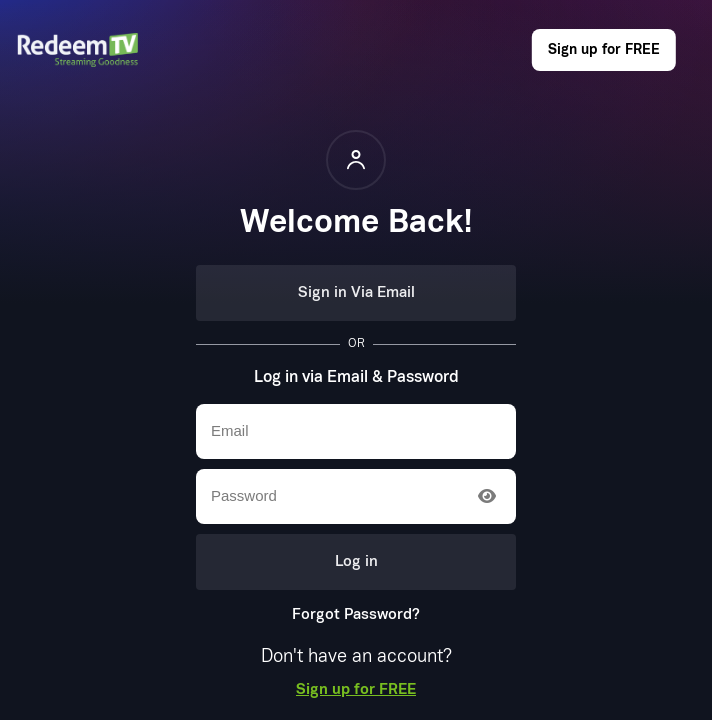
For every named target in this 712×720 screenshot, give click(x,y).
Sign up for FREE (604, 49)
